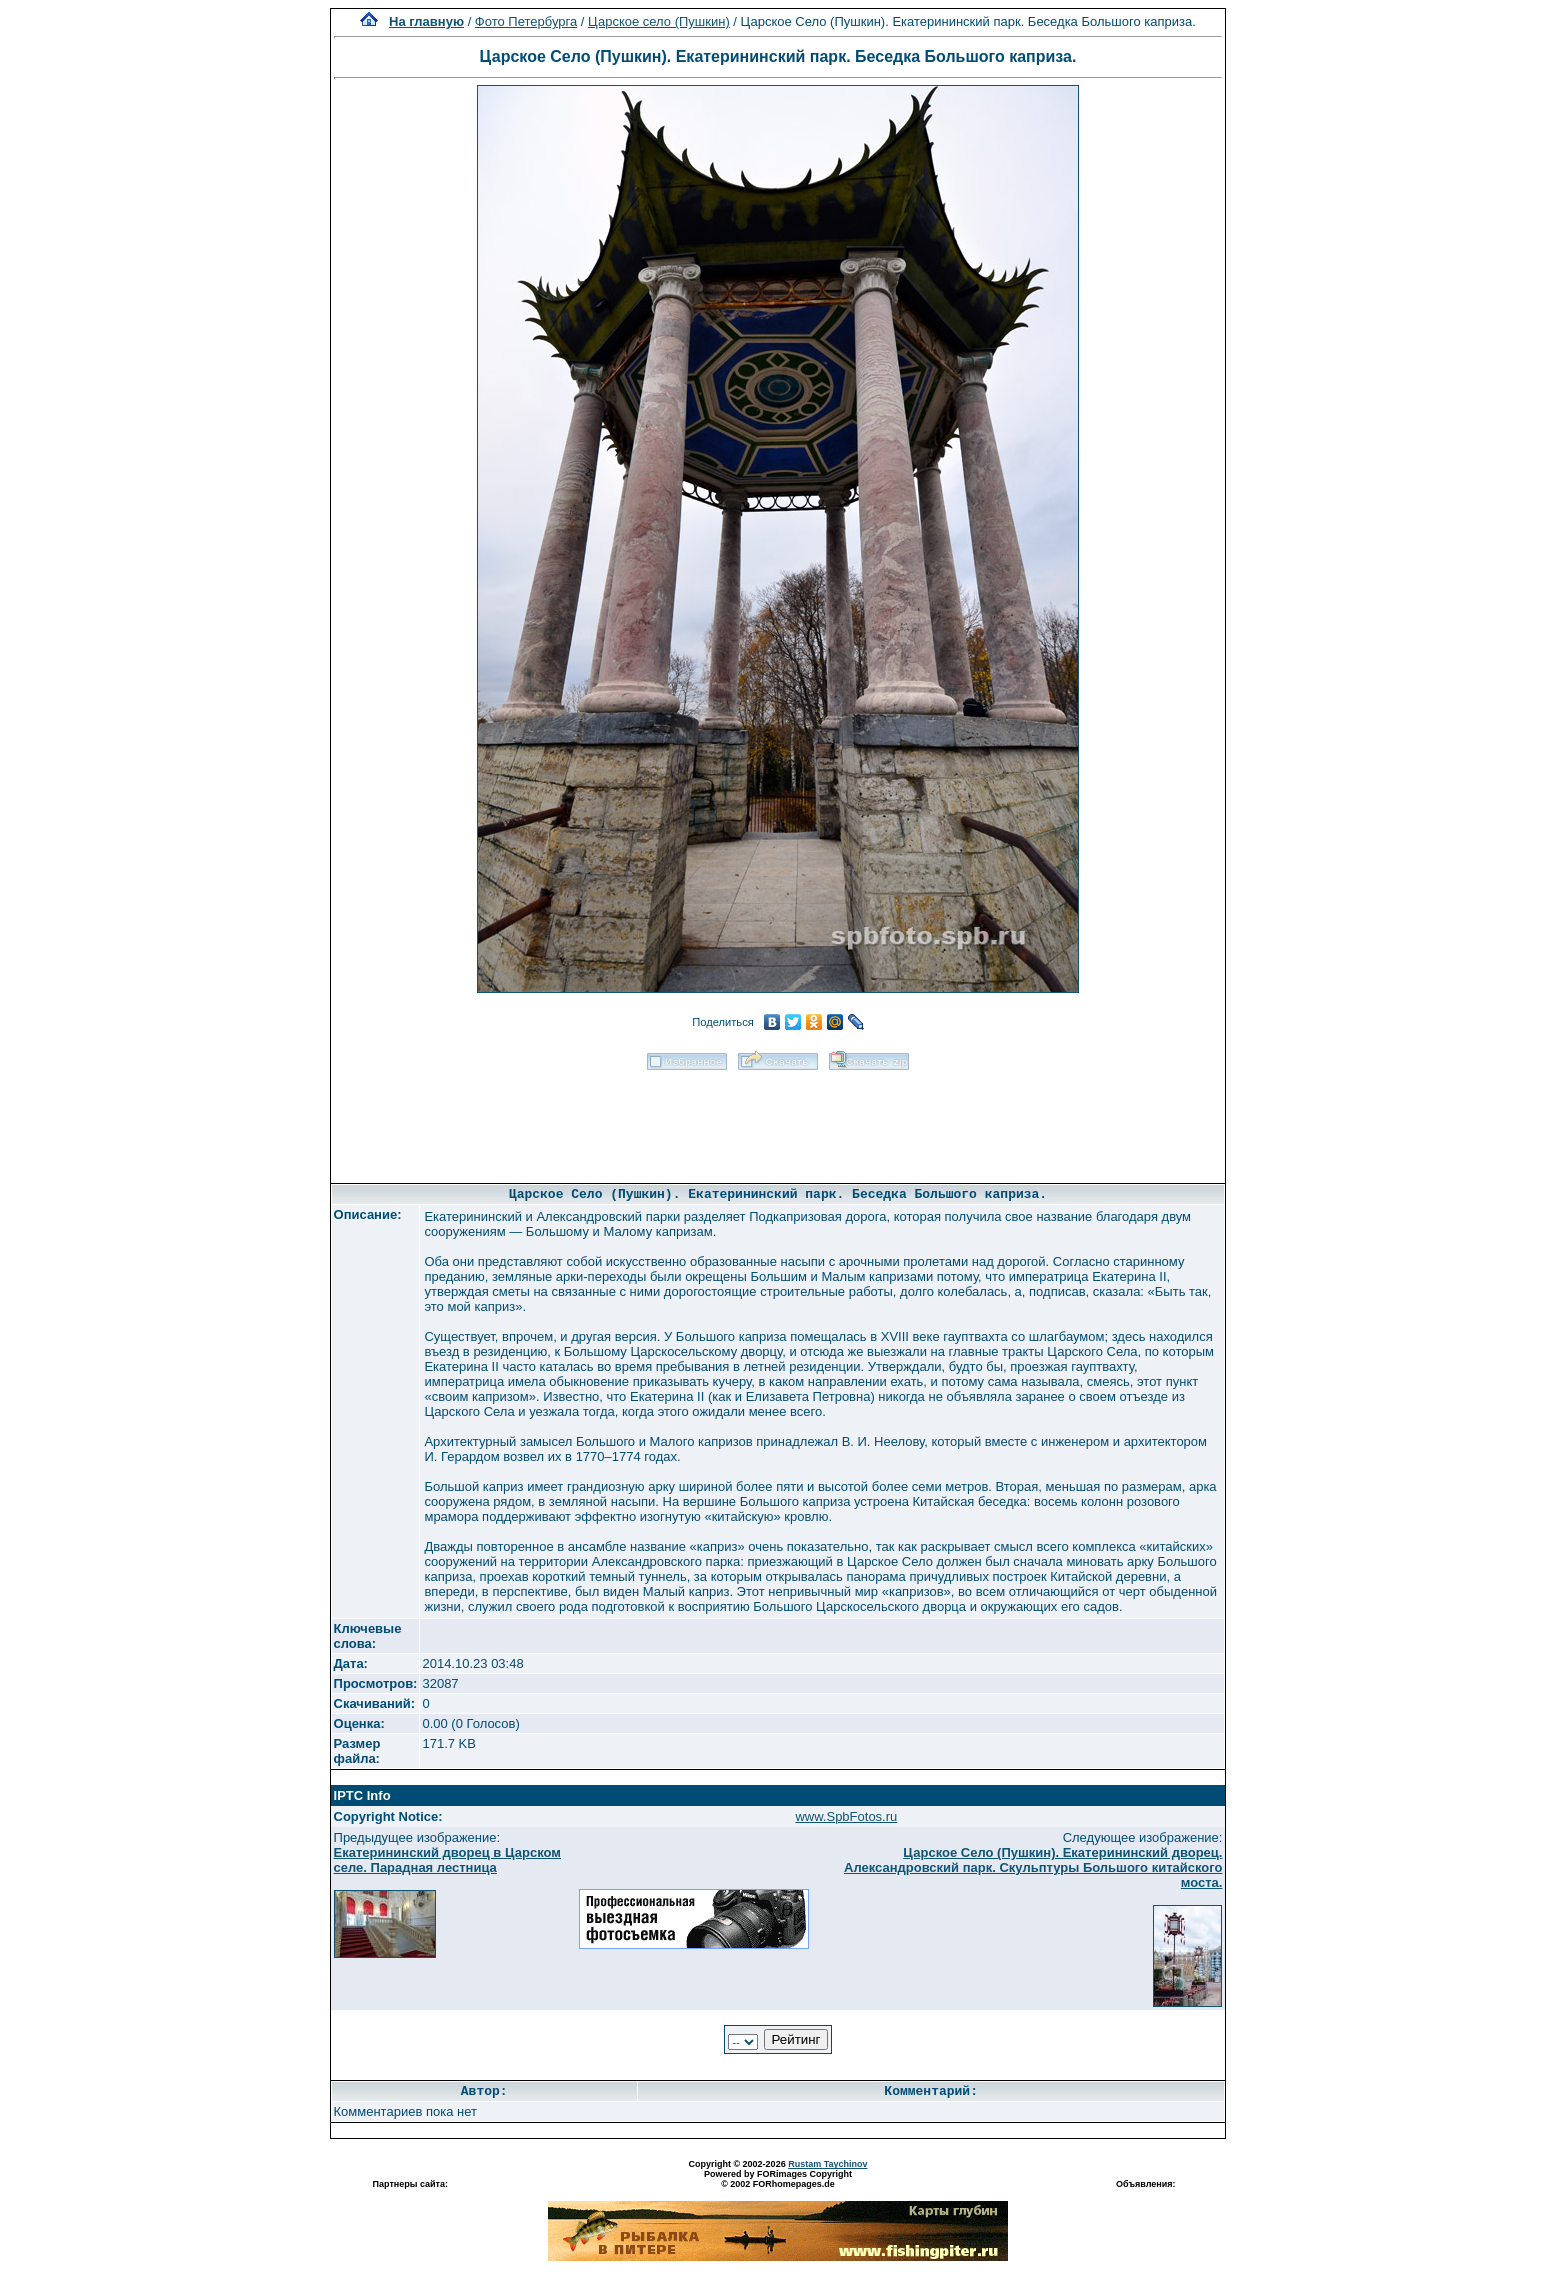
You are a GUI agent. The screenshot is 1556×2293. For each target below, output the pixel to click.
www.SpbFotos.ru (846, 1816)
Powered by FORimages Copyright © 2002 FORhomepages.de (778, 2179)
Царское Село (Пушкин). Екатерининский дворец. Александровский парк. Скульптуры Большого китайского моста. (1033, 1867)
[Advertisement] (778, 1120)
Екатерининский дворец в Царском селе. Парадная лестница (447, 1860)
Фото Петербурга (526, 21)
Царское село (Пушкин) (659, 21)
